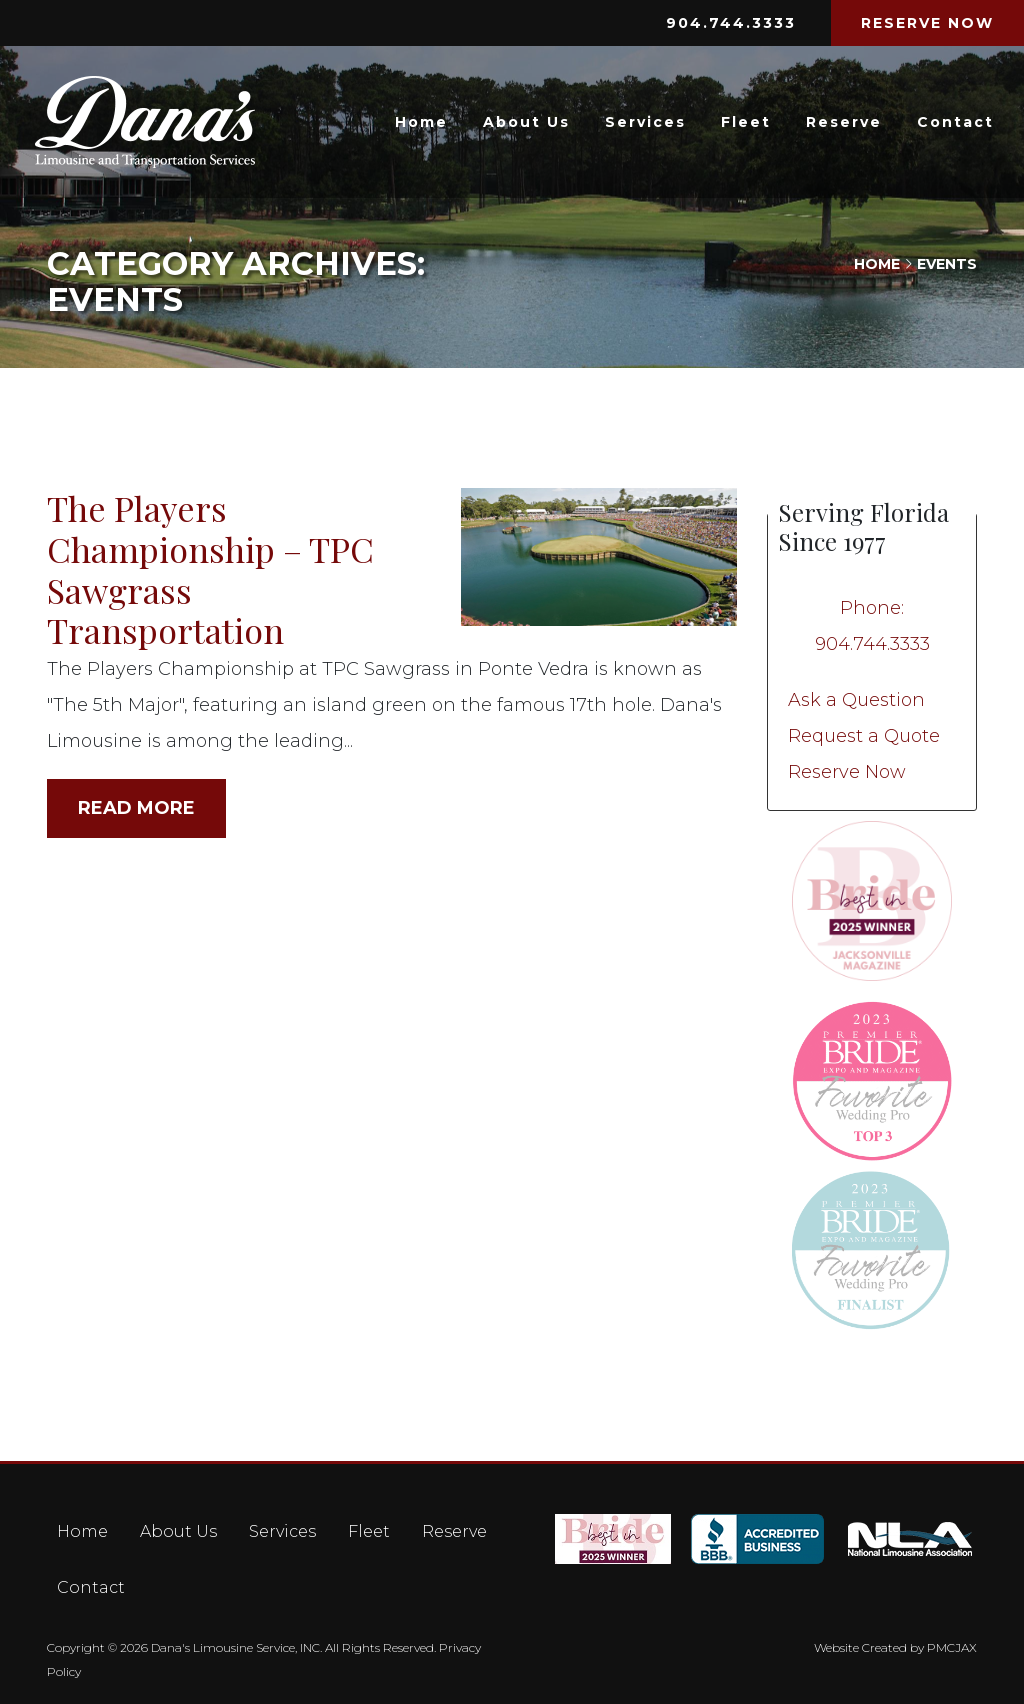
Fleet (746, 122)
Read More (136, 808)
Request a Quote (864, 736)
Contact (955, 122)
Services (645, 122)
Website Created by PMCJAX (895, 1647)
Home (421, 122)
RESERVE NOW (927, 23)
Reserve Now (847, 772)
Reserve (844, 122)
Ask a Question (856, 700)
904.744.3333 (731, 23)
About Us (526, 122)
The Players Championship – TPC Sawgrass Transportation (210, 569)
